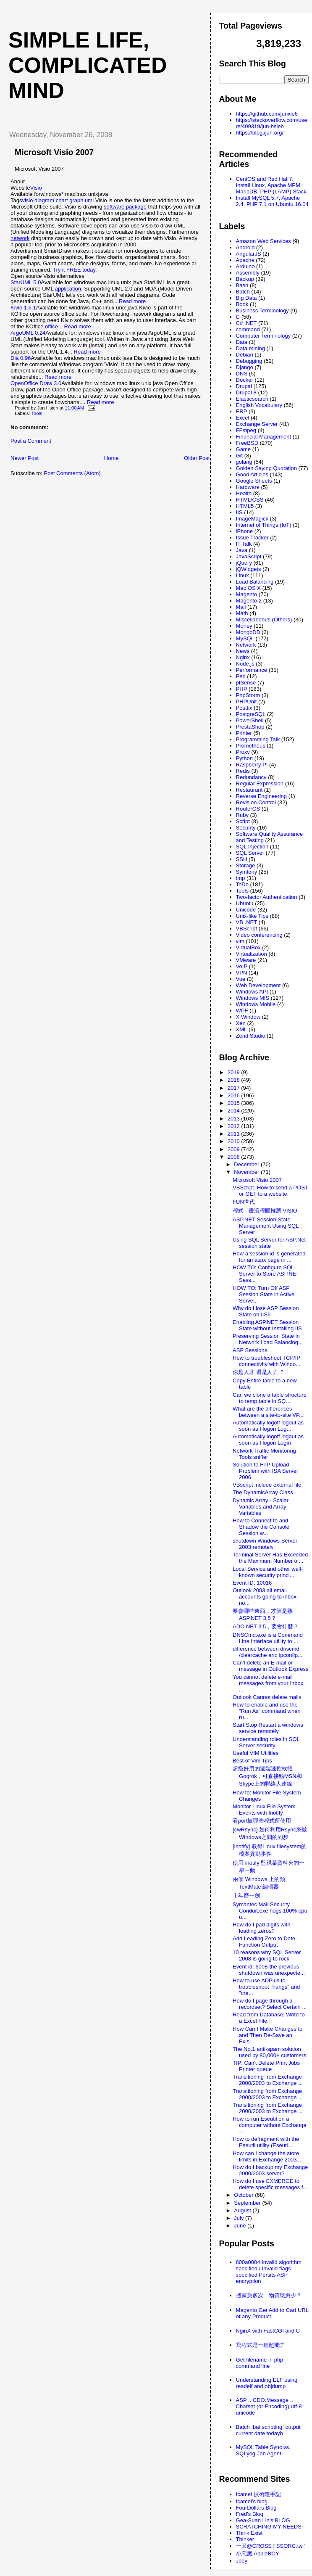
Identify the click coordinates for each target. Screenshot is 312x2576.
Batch (243, 291)
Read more (132, 301)
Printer (244, 733)
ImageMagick (252, 518)
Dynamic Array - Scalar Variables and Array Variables (260, 1506)
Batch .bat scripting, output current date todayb (268, 2430)
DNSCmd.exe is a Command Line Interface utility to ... (268, 1638)
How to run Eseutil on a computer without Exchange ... (269, 2125)
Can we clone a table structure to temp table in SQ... (270, 1398)
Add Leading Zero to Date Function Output (264, 1941)
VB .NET (246, 922)
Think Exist (249, 2533)
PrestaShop (250, 727)
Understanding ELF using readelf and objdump (267, 2383)
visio (27, 200)
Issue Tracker (252, 537)
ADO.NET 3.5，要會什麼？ (266, 1626)
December (247, 1164)
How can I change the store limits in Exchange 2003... (267, 2156)
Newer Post (24, 458)
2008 (234, 1157)
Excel (242, 418)
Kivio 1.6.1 (23, 307)
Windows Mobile (256, 1004)
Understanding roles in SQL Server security (266, 1742)
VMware (246, 960)
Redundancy (251, 777)
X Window (248, 1017)
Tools (36, 413)
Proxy (243, 752)
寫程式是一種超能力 (260, 2345)
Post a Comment (30, 441)
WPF (242, 1010)
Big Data (246, 298)
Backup (245, 279)
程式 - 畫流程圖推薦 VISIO (265, 1210)
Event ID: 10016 (252, 1583)
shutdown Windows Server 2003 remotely (265, 1544)
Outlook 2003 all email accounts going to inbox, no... (265, 1596)
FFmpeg (246, 430)
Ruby (242, 815)
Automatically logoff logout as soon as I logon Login (268, 1439)
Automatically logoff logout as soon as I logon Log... (268, 1425)
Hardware (248, 487)
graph (76, 200)
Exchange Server (257, 424)
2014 (234, 1110)
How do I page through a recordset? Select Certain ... (270, 2003)
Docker (244, 380)
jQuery (244, 563)
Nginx (243, 657)
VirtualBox (248, 947)
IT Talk (244, 544)
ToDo (242, 884)
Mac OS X (248, 588)
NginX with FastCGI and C (268, 2331)
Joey (241, 2561)
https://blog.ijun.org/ (259, 132)
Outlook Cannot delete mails (267, 1697)
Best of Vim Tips (252, 1760)
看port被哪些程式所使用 (262, 1821)
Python (244, 758)
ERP (241, 411)
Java (241, 550)
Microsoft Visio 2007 (54, 152)
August (243, 2210)
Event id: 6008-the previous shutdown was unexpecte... (269, 1969)
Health (244, 493)
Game (243, 449)
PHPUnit (246, 701)
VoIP (241, 966)
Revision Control (256, 802)
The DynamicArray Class (263, 1492)
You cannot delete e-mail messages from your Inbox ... (268, 1683)
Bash (242, 285)
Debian (244, 354)
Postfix (244, 708)
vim (240, 941)
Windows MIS (252, 998)
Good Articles (252, 474)
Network (246, 645)
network (20, 238)
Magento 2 (249, 600)
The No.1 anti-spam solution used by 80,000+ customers (269, 2052)
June (240, 2225)
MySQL (245, 638)
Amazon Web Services (263, 241)
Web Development (258, 985)
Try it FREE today (74, 270)
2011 (234, 1134)
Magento (246, 594)
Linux (242, 575)
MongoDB (248, 632)
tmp (240, 878)
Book (242, 304)
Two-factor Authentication (266, 897)
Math (242, 613)
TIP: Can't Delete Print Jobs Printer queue (266, 2066)
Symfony (246, 872)
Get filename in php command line (259, 2363)
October (244, 2195)
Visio (36, 188)
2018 (234, 1080)
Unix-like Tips (252, 916)
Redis (243, 771)
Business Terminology (262, 310)
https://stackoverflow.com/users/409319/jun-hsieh (271, 123)
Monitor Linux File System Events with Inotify (264, 1809)
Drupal (244, 386)
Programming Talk (258, 739)
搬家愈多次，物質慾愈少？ (269, 2295)
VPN (241, 973)
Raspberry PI (252, 764)
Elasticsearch (252, 399)
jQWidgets (248, 569)
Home (111, 458)
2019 (234, 1072)
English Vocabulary (259, 405)
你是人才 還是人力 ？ (259, 1372)
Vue (241, 979)
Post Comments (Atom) (72, 473)
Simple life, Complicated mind (87, 65)
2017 (234, 1088)
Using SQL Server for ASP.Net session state (269, 1242)
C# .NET (246, 323)
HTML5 (245, 506)
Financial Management (263, 436)
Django (244, 367)
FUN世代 (244, 1202)
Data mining (250, 348)
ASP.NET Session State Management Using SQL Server (266, 1225)
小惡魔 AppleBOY (257, 2553)
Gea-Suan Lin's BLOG (263, 2520)
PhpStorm (248, 695)
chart (62, 200)
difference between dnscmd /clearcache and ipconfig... (267, 1652)
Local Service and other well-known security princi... (268, 1572)
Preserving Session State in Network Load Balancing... (268, 1339)
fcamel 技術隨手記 (258, 2494)
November (247, 1172)
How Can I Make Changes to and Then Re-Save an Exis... (267, 2035)
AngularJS (248, 254)
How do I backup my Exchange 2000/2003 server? (270, 2170)
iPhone (244, 531)
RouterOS (248, 809)
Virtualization (251, 954)
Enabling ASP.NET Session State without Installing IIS (267, 1325)
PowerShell (250, 720)
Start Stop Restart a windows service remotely (268, 1728)
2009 (234, 1149)
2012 (234, 1126)
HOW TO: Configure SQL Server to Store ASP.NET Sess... (266, 1273)
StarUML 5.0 (25, 282)
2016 (234, 1095)
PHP (241, 689)
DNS (241, 373)
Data (241, 342)
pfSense (246, 682)
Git (239, 455)
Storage (245, 865)
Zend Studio (250, 1036)
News (243, 651)
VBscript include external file (267, 1485)
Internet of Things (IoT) (263, 525)
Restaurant (249, 790)
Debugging (249, 361)
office (51, 326)
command (248, 329)
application (68, 288)
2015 (234, 1103)
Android (245, 247)
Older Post (197, 458)
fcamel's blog (251, 2501)
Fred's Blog (249, 2514)
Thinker (245, 2539)
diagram (44, 200)
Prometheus (250, 745)
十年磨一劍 (246, 1895)
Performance (251, 670)
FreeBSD (247, 443)
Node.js (245, 664)
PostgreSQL (251, 714)
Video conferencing (259, 935)
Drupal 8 (246, 392)
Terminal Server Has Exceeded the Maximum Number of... (270, 1557)
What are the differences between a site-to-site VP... (268, 1412)
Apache (245, 260)
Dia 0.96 (20, 358)
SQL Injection (252, 846)
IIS (239, 512)
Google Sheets (254, 481)
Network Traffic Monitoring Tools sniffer (264, 1454)
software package (125, 206)
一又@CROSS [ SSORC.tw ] (271, 2546)
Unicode (246, 909)
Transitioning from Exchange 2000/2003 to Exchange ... (268, 2080)
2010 (234, 1141)
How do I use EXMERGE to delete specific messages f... (270, 2184)
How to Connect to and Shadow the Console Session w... (261, 1526)
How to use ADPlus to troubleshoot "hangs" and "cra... (266, 1986)
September (248, 2203)
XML (241, 1029)
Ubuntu (245, 903)
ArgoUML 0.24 (27, 333)
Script (243, 821)
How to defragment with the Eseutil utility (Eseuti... (266, 2142)
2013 (234, 1118)
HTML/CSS (250, 500)
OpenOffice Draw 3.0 (35, 383)
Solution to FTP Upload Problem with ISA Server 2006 (265, 1470)
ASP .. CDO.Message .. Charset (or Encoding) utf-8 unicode (269, 2406)
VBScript (246, 928)
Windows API (252, 991)
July (239, 2218)
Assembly (248, 272)
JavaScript (249, 556)
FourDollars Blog (256, 2508)
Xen (241, 1023)
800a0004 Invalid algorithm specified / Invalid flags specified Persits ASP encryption (269, 2271)
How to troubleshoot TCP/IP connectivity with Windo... (266, 1361)
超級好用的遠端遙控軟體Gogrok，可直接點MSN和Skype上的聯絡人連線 (267, 1776)
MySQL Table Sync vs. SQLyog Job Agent (263, 2450)
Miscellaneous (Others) (264, 619)
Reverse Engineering (261, 796)
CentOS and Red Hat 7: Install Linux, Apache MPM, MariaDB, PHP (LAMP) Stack (271, 185)
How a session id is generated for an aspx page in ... (269, 1256)
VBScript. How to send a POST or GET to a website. (270, 1190)
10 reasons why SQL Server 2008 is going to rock (267, 1955)
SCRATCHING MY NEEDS (269, 2526)
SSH (241, 859)
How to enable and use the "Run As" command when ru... (267, 1710)
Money (244, 626)
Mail (241, 607)
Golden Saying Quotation (266, 468)
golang (244, 462)
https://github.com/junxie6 (267, 114)
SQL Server (250, 853)
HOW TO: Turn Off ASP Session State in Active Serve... (263, 1294)
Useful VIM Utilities (255, 1753)
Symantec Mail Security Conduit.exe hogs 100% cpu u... (270, 1910)
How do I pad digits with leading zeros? (261, 1927)
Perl (241, 676)
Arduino (245, 266)
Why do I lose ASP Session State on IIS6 (266, 1311)
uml (89, 200)
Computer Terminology (263, 336)
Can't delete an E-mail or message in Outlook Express (270, 1665)
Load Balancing (255, 582)
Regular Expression (259, 783)
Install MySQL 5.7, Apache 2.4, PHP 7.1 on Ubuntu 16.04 (272, 201)
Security (246, 827)
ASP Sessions (250, 1350)
